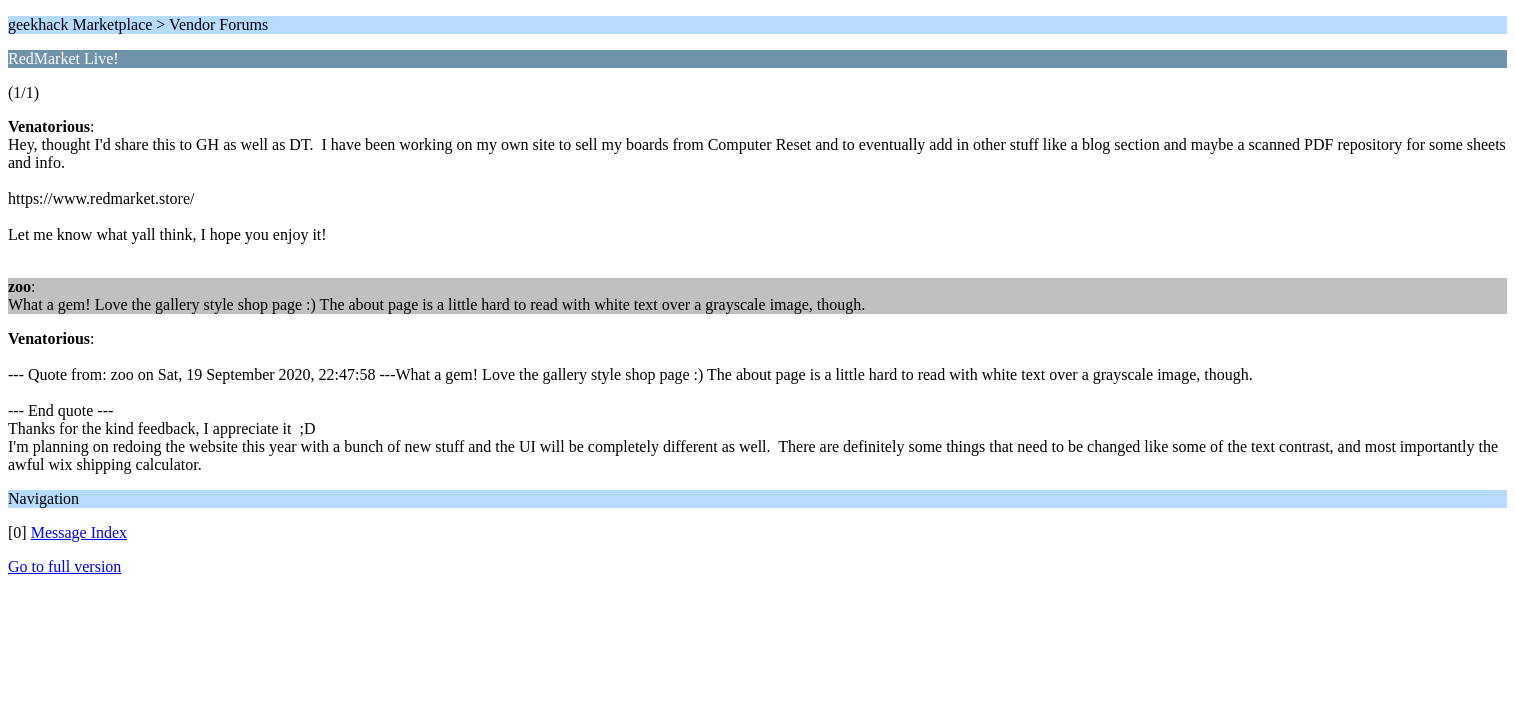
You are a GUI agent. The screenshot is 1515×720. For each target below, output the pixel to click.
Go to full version (64, 566)
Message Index (79, 532)
